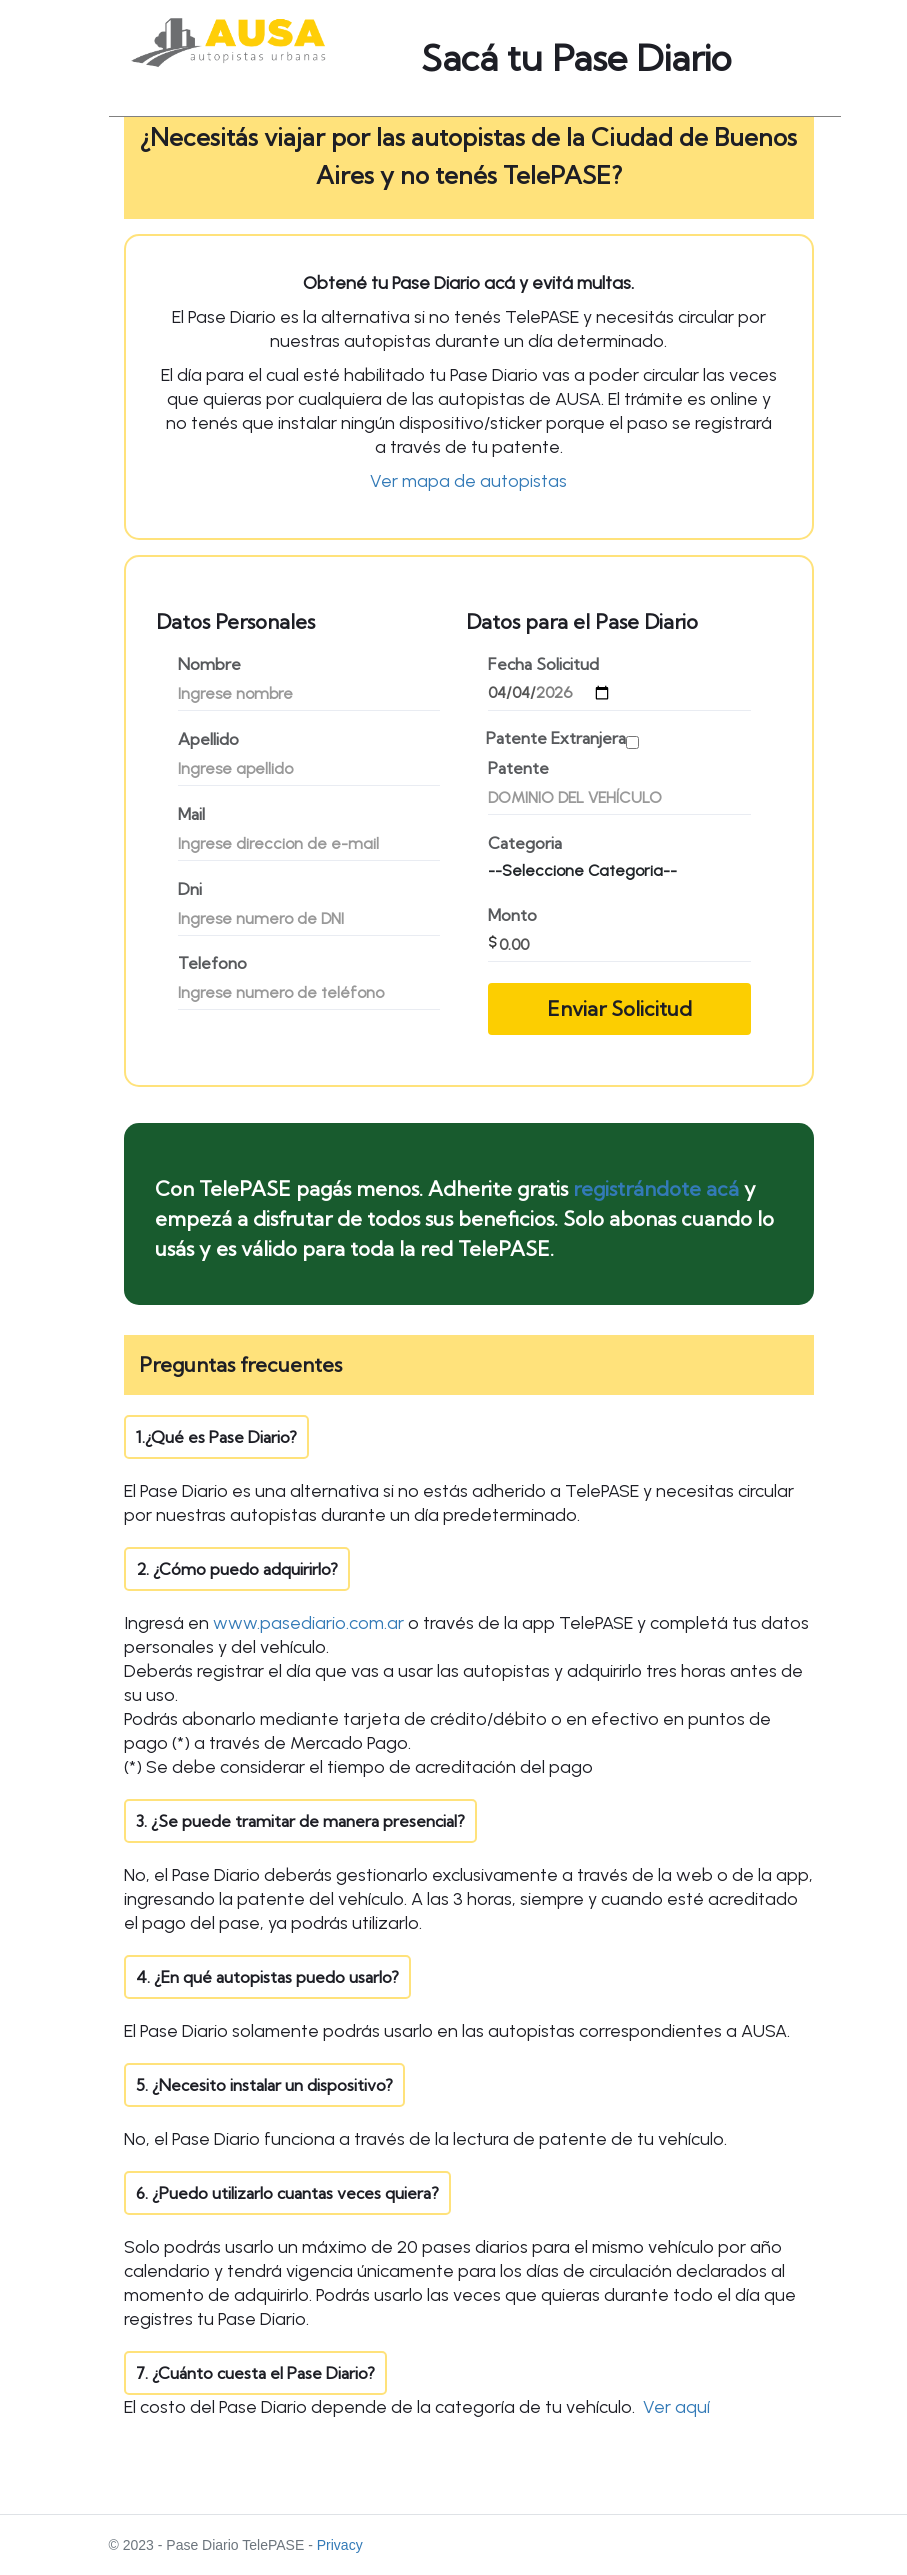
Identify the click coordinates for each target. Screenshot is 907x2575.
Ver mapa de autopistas (468, 481)
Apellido (208, 739)
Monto (512, 915)
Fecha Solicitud (543, 664)
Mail (191, 814)
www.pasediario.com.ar (308, 1623)
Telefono (212, 963)
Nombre (209, 664)
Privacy (340, 2545)
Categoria (525, 843)
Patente (518, 768)
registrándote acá (656, 1188)
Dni (190, 889)
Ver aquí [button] (676, 2407)
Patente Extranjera (556, 738)
